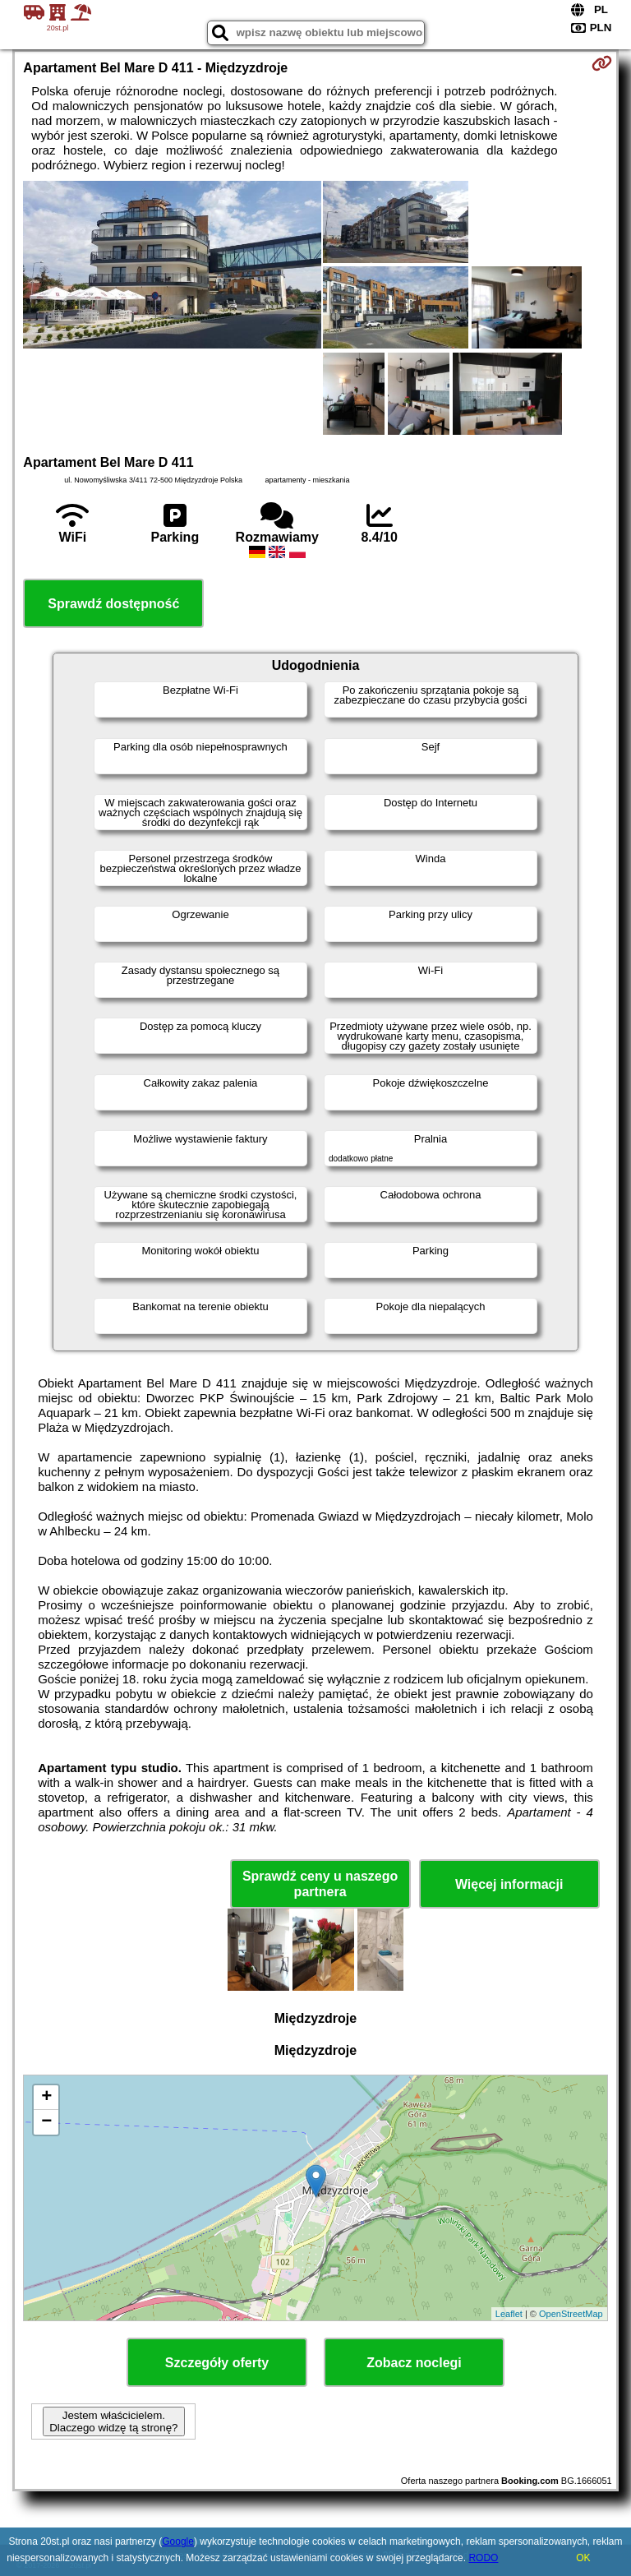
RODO (483, 2558)
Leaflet (509, 2314)
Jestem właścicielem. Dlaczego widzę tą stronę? (113, 2421)
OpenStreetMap (571, 2314)
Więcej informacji (509, 1884)
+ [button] (46, 2097)
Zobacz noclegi (414, 2363)
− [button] (46, 2122)
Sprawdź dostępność (113, 604)
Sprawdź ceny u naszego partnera (320, 1884)
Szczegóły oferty (217, 2363)
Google (178, 2541)
